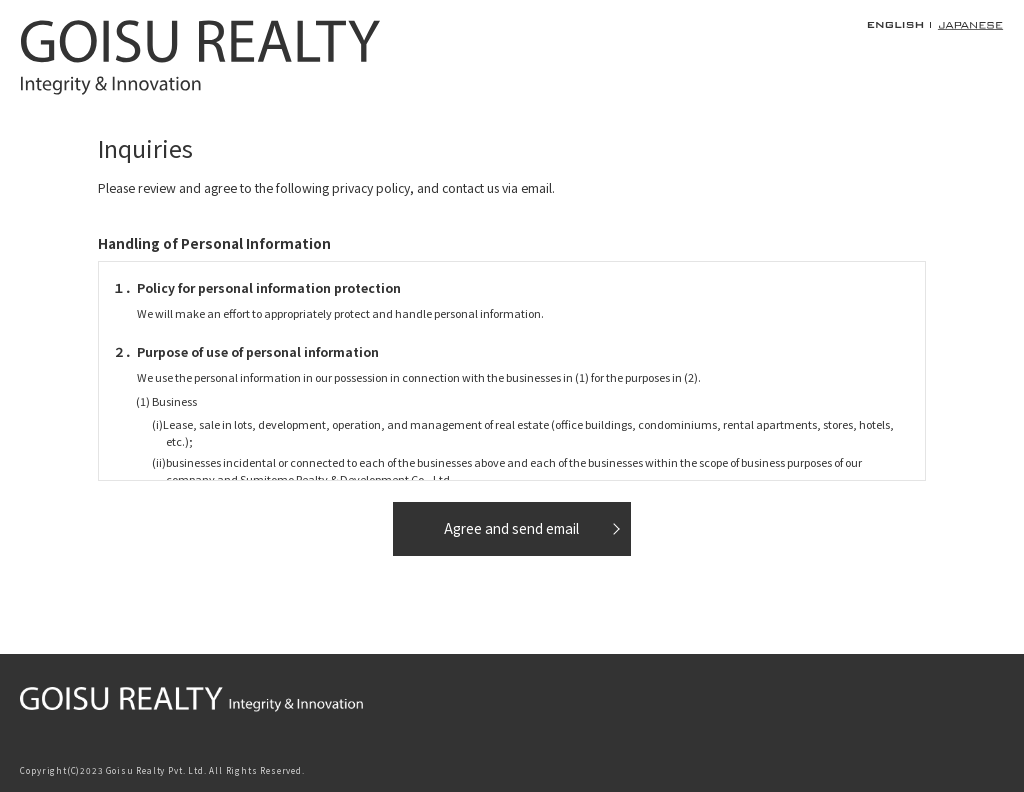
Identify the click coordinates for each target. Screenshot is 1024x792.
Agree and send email (511, 528)
